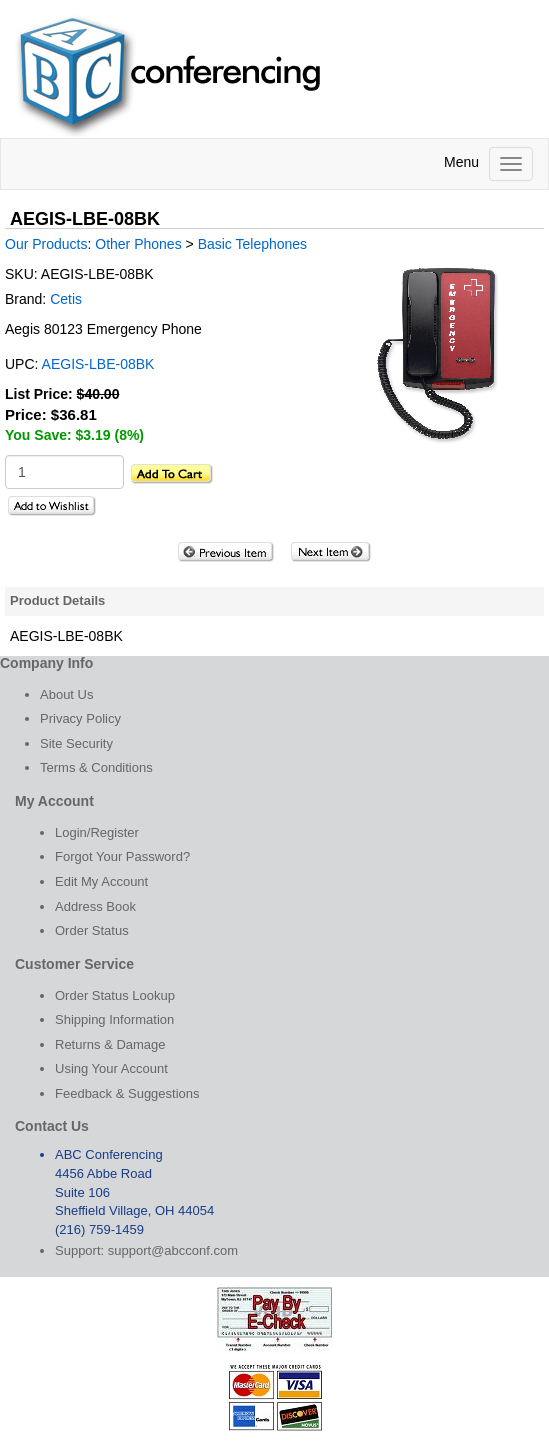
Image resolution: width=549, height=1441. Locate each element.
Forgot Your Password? (122, 856)
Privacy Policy (80, 718)
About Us (66, 694)
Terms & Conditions (96, 767)
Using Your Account (111, 1068)
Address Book (95, 906)
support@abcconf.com (173, 1250)
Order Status (92, 930)
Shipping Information (114, 1019)
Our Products (46, 244)
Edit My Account (101, 881)
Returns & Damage (110, 1044)
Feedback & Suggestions (127, 1093)
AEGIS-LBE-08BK (98, 364)
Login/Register (97, 832)
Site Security (76, 743)
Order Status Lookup (115, 995)
